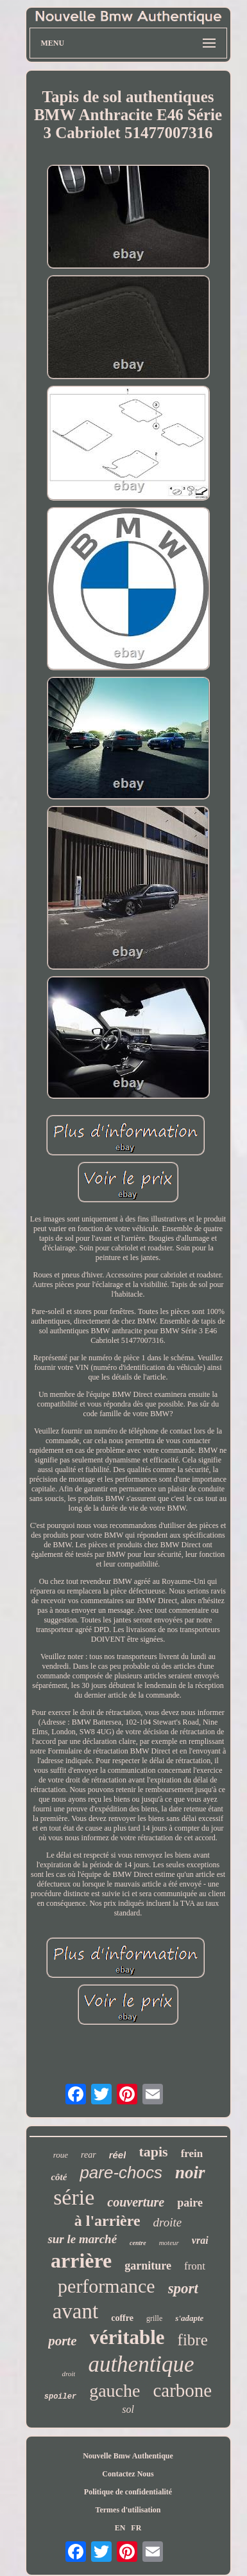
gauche (114, 2391)
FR (136, 2527)
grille (154, 2318)
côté (59, 2177)
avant (75, 2311)
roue (60, 2155)
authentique (141, 2364)
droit (68, 2373)
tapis (153, 2152)
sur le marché (82, 2239)
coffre (122, 2318)
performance (106, 2285)
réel (117, 2154)
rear (88, 2155)
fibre (193, 2340)
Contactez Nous (127, 2473)
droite (167, 2222)
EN (120, 2527)
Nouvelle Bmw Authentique (128, 2455)
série (73, 2197)
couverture (135, 2202)
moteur (169, 2242)
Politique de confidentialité (128, 2491)
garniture (147, 2265)
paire (190, 2202)
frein (192, 2153)
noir (190, 2172)
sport (183, 2288)
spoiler (60, 2396)
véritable (127, 2337)
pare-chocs (121, 2172)
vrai (200, 2240)
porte (62, 2341)
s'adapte (189, 2318)
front (194, 2266)
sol (128, 2409)
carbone (182, 2390)
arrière (81, 2260)
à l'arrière (107, 2220)
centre (138, 2242)
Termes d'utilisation (128, 2509)
